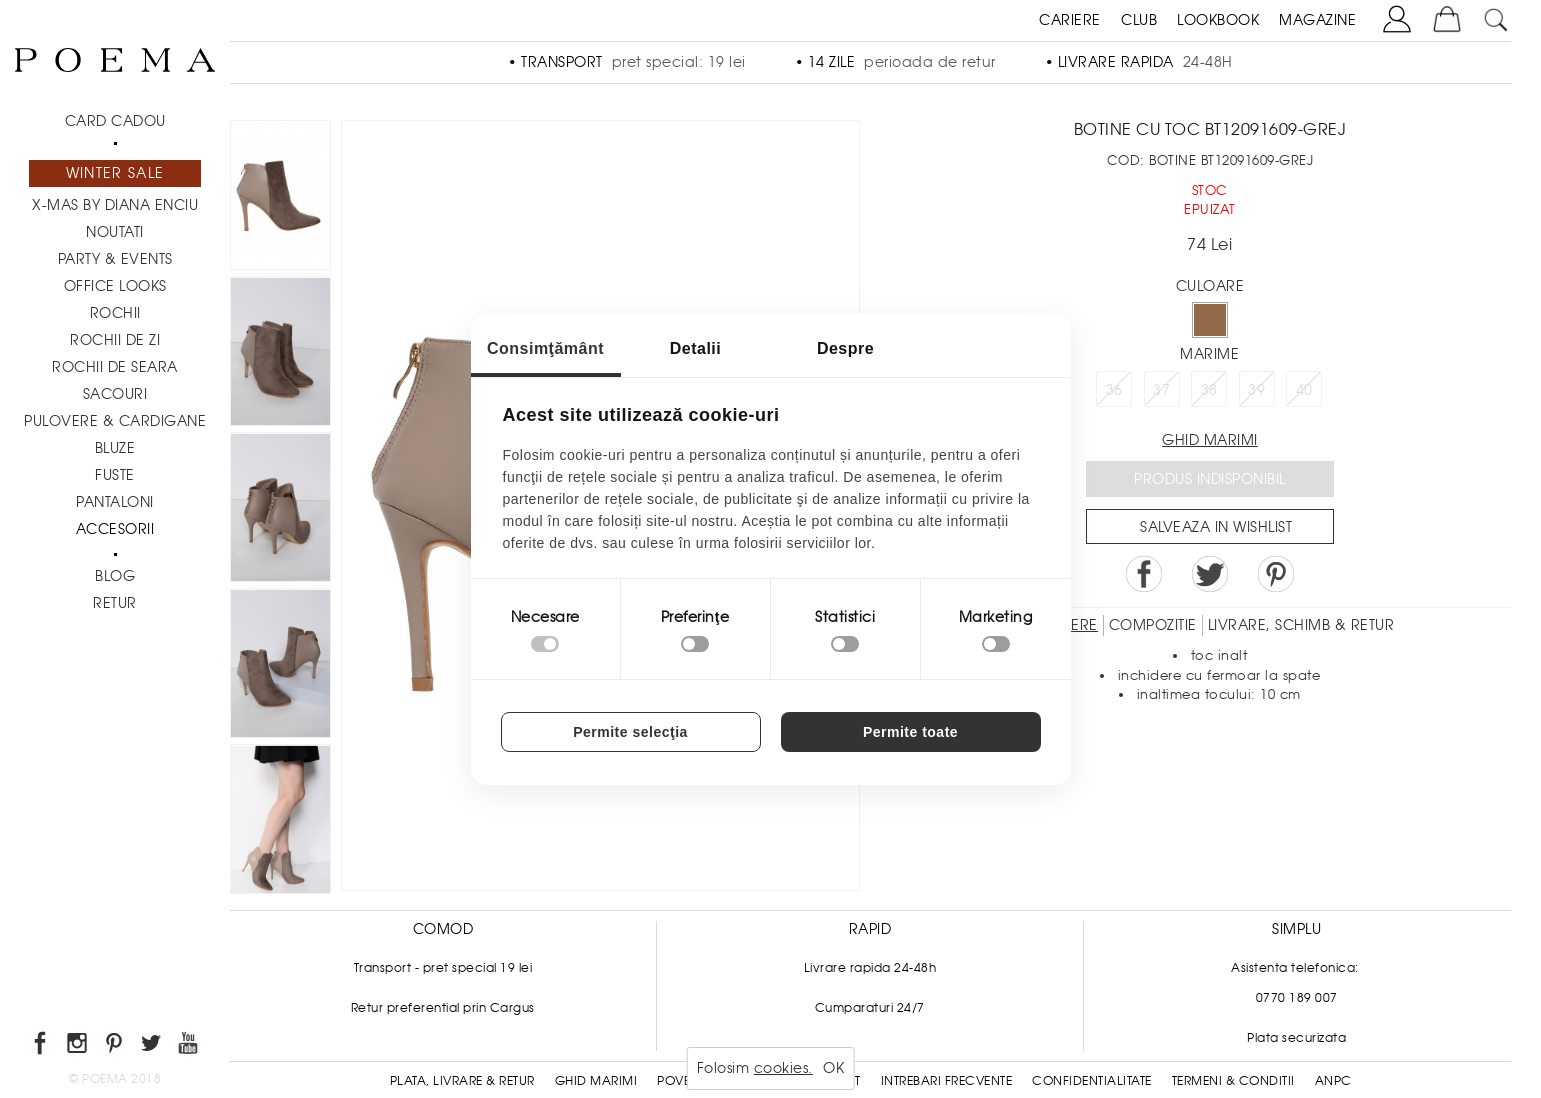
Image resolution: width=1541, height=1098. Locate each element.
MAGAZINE (1317, 20)
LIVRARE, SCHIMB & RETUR (1301, 625)
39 (1256, 390)
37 (1161, 390)
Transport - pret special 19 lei (443, 968)
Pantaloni (115, 502)
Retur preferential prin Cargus (443, 1008)
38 (1209, 390)
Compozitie (1153, 625)
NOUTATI (115, 232)
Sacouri (115, 394)
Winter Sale (115, 173)
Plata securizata (1296, 1038)
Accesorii (115, 529)
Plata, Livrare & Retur (462, 1081)
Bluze (115, 448)
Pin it (1276, 574)
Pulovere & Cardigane (115, 421)
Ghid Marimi (596, 1081)
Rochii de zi (115, 340)
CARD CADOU (115, 121)
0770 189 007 (1297, 998)
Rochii (115, 313)
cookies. (783, 1068)
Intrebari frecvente (947, 1081)
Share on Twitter (1210, 574)
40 (1304, 390)
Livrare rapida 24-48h (870, 968)
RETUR (115, 603)
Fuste (115, 475)
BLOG (115, 576)
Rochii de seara (115, 367)
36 (1114, 390)
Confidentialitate (1092, 1081)
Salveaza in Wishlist (1216, 527)
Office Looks (115, 286)
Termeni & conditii (1233, 1081)
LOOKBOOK (1218, 20)
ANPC (1333, 1081)
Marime (1209, 354)
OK (833, 1068)
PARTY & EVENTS (115, 259)
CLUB (1139, 20)
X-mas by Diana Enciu (115, 205)
